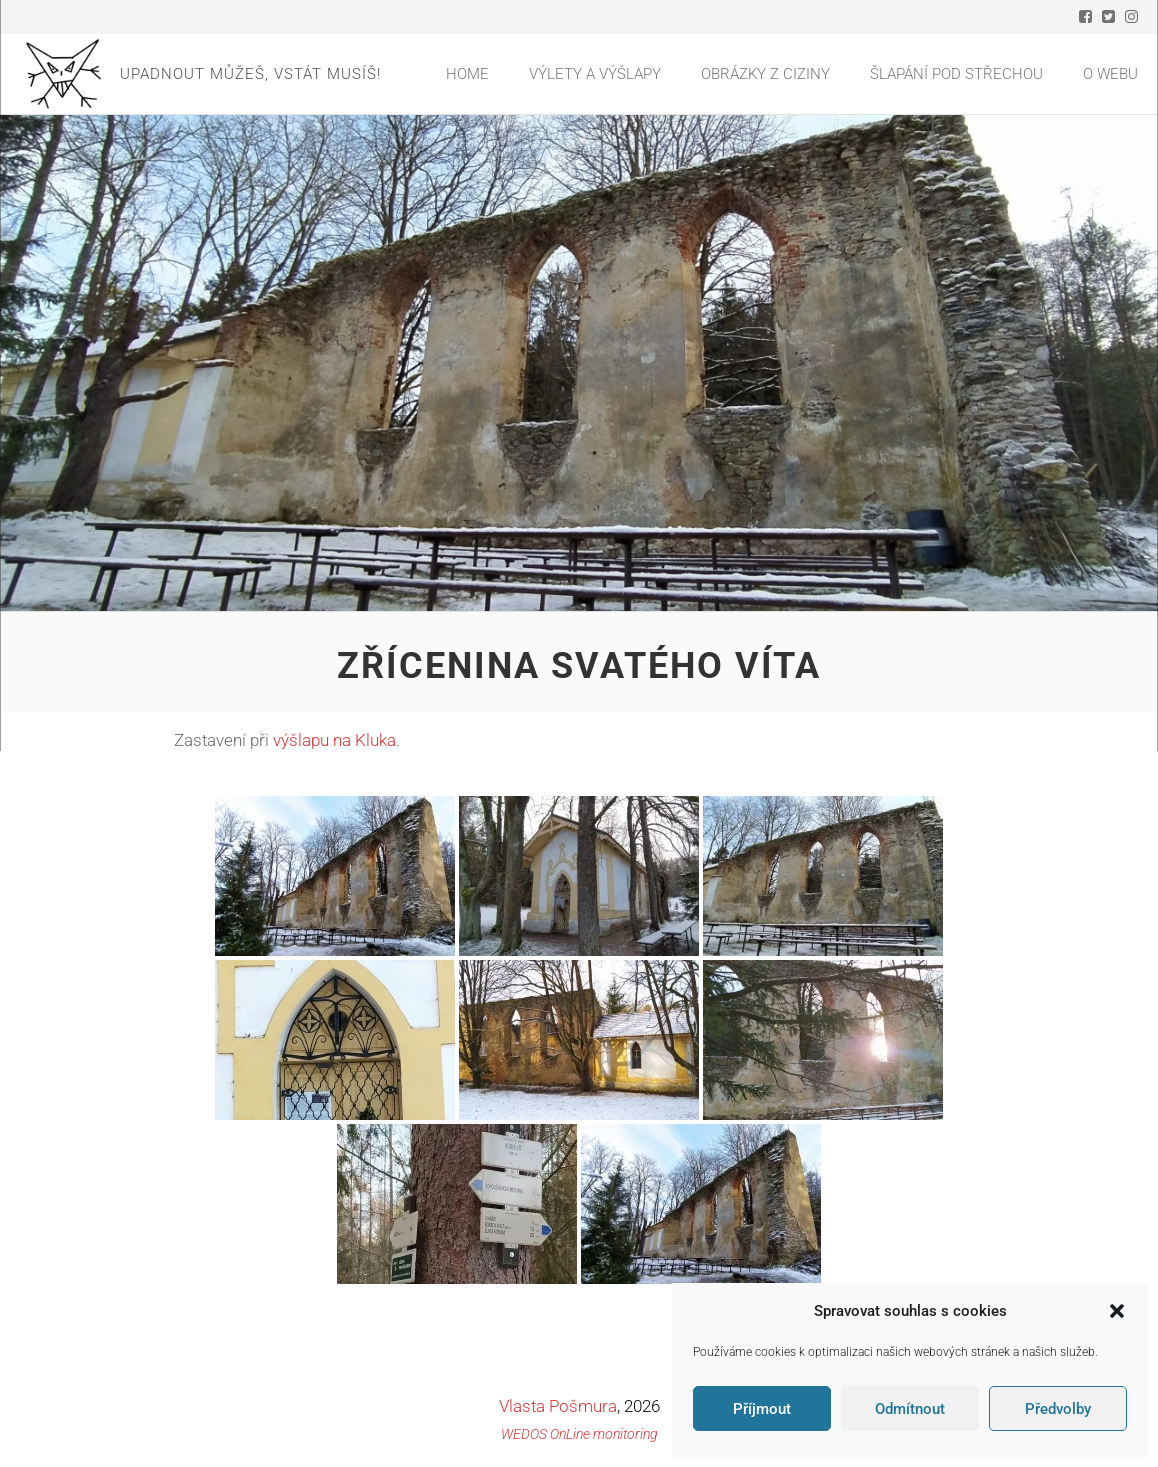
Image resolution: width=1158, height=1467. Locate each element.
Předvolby (1058, 1409)
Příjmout (762, 1409)
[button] (1117, 1311)
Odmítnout (910, 1409)
